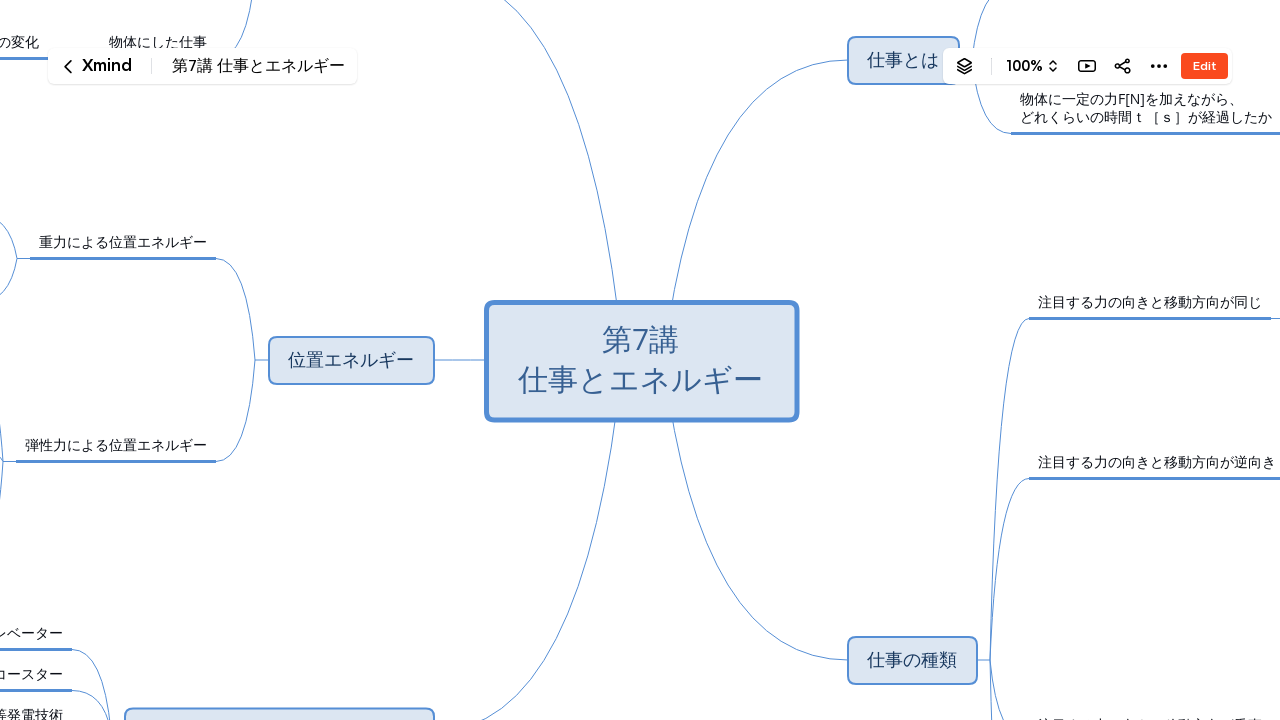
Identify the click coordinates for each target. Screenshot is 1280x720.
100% (1024, 66)
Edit (1204, 65)
